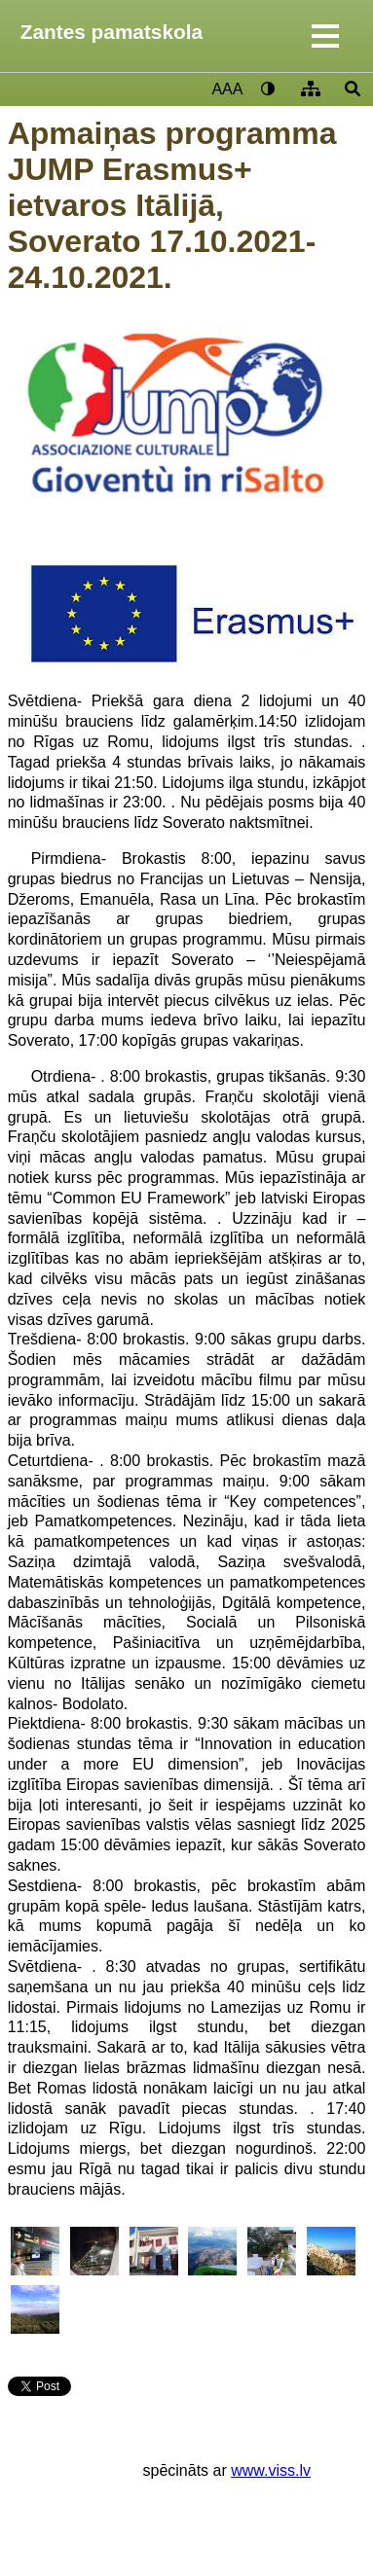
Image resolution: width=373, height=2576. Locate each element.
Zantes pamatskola (111, 31)
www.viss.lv (271, 2470)
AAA (226, 89)
